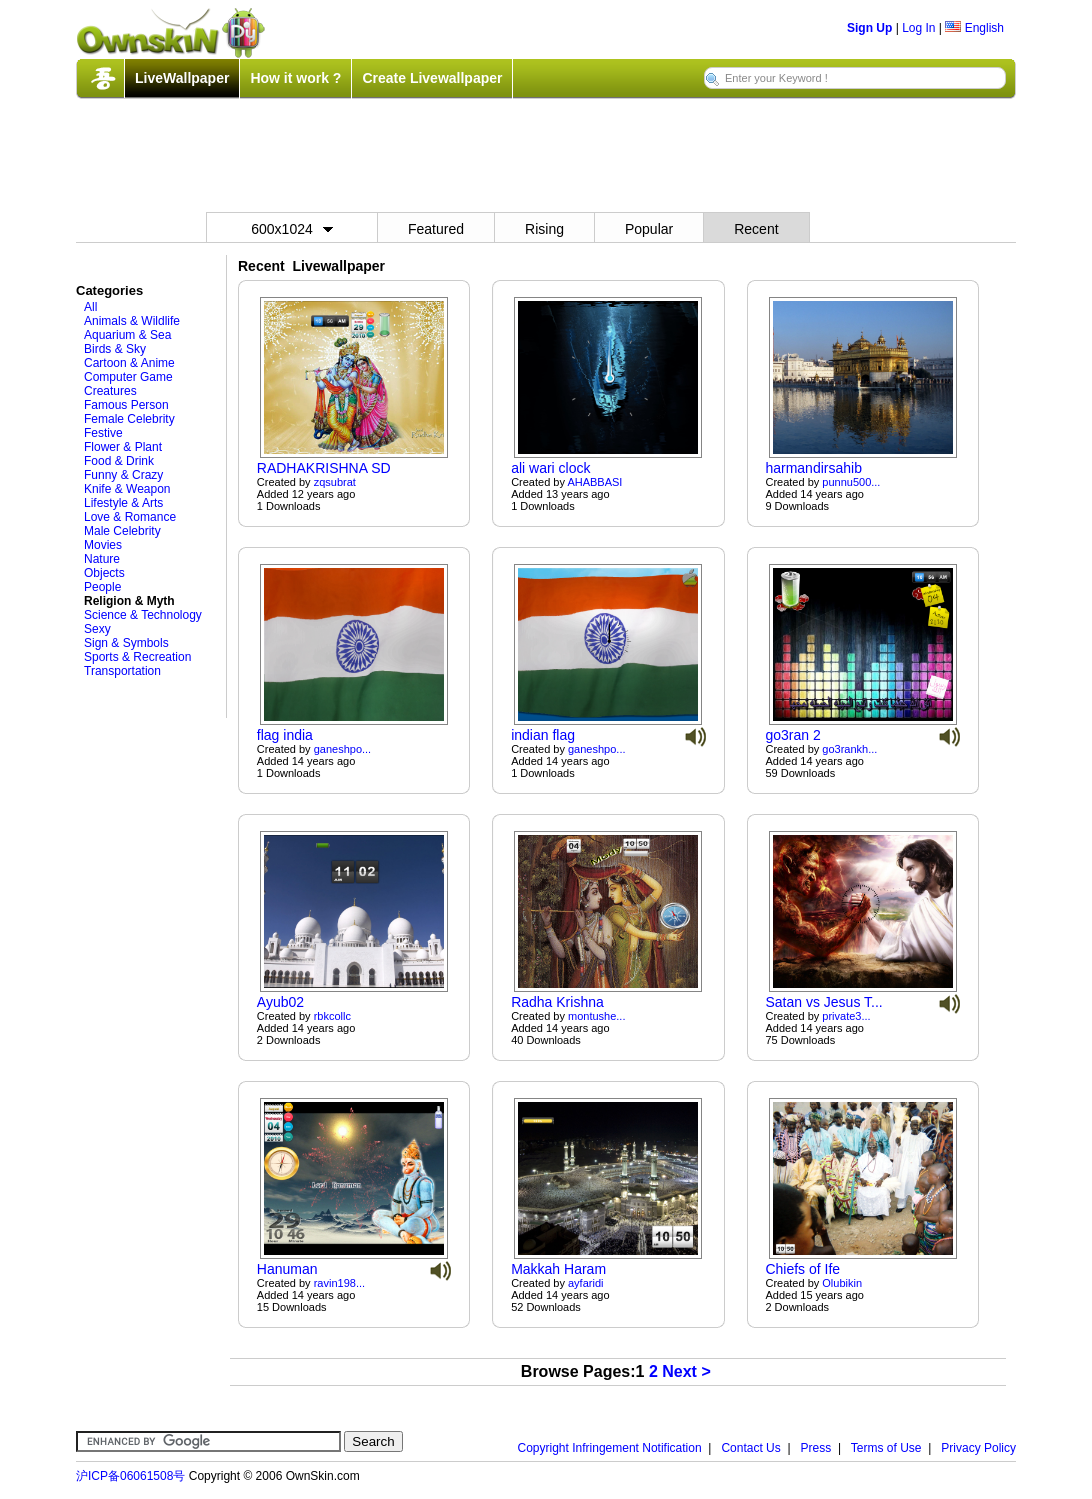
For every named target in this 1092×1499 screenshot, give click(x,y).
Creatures (110, 391)
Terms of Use (886, 1448)
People (102, 587)
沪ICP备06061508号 (130, 1476)
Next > (686, 1371)
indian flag (543, 735)
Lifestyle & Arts (123, 503)
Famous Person (126, 405)
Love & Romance (130, 517)
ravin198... (339, 1283)
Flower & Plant (123, 447)
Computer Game (128, 377)
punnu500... (851, 482)
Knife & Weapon (127, 489)
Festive (103, 433)
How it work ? (295, 78)
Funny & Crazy (123, 475)
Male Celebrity (122, 531)
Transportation (122, 671)
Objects (104, 573)
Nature (102, 559)
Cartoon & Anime (129, 363)
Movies (103, 545)
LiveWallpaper (182, 78)
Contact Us (750, 1448)
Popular (649, 229)
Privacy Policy (978, 1448)
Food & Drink (119, 461)
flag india (285, 735)
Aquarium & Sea (127, 335)
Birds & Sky (115, 349)
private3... (846, 1016)
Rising (544, 229)
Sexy (97, 629)
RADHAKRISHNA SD (324, 468)
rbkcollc (332, 1016)
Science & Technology (143, 615)
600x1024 (292, 229)
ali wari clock (550, 468)
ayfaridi (585, 1283)
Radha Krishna (557, 1002)
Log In (918, 28)
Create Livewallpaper (432, 78)
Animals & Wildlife (132, 321)
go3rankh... (849, 749)
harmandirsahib (813, 468)
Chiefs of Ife (802, 1269)
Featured (436, 229)
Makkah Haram (558, 1269)
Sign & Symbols (126, 643)
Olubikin (842, 1283)
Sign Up (869, 28)
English (974, 28)
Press (816, 1448)
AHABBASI (594, 482)
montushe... (596, 1016)
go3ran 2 (792, 735)
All (90, 307)
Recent (756, 229)
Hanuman (287, 1269)
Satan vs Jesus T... (823, 1002)
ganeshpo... (343, 749)
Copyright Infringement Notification (610, 1448)
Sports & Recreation (137, 657)
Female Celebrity (129, 419)
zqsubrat (335, 482)
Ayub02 (280, 1002)
